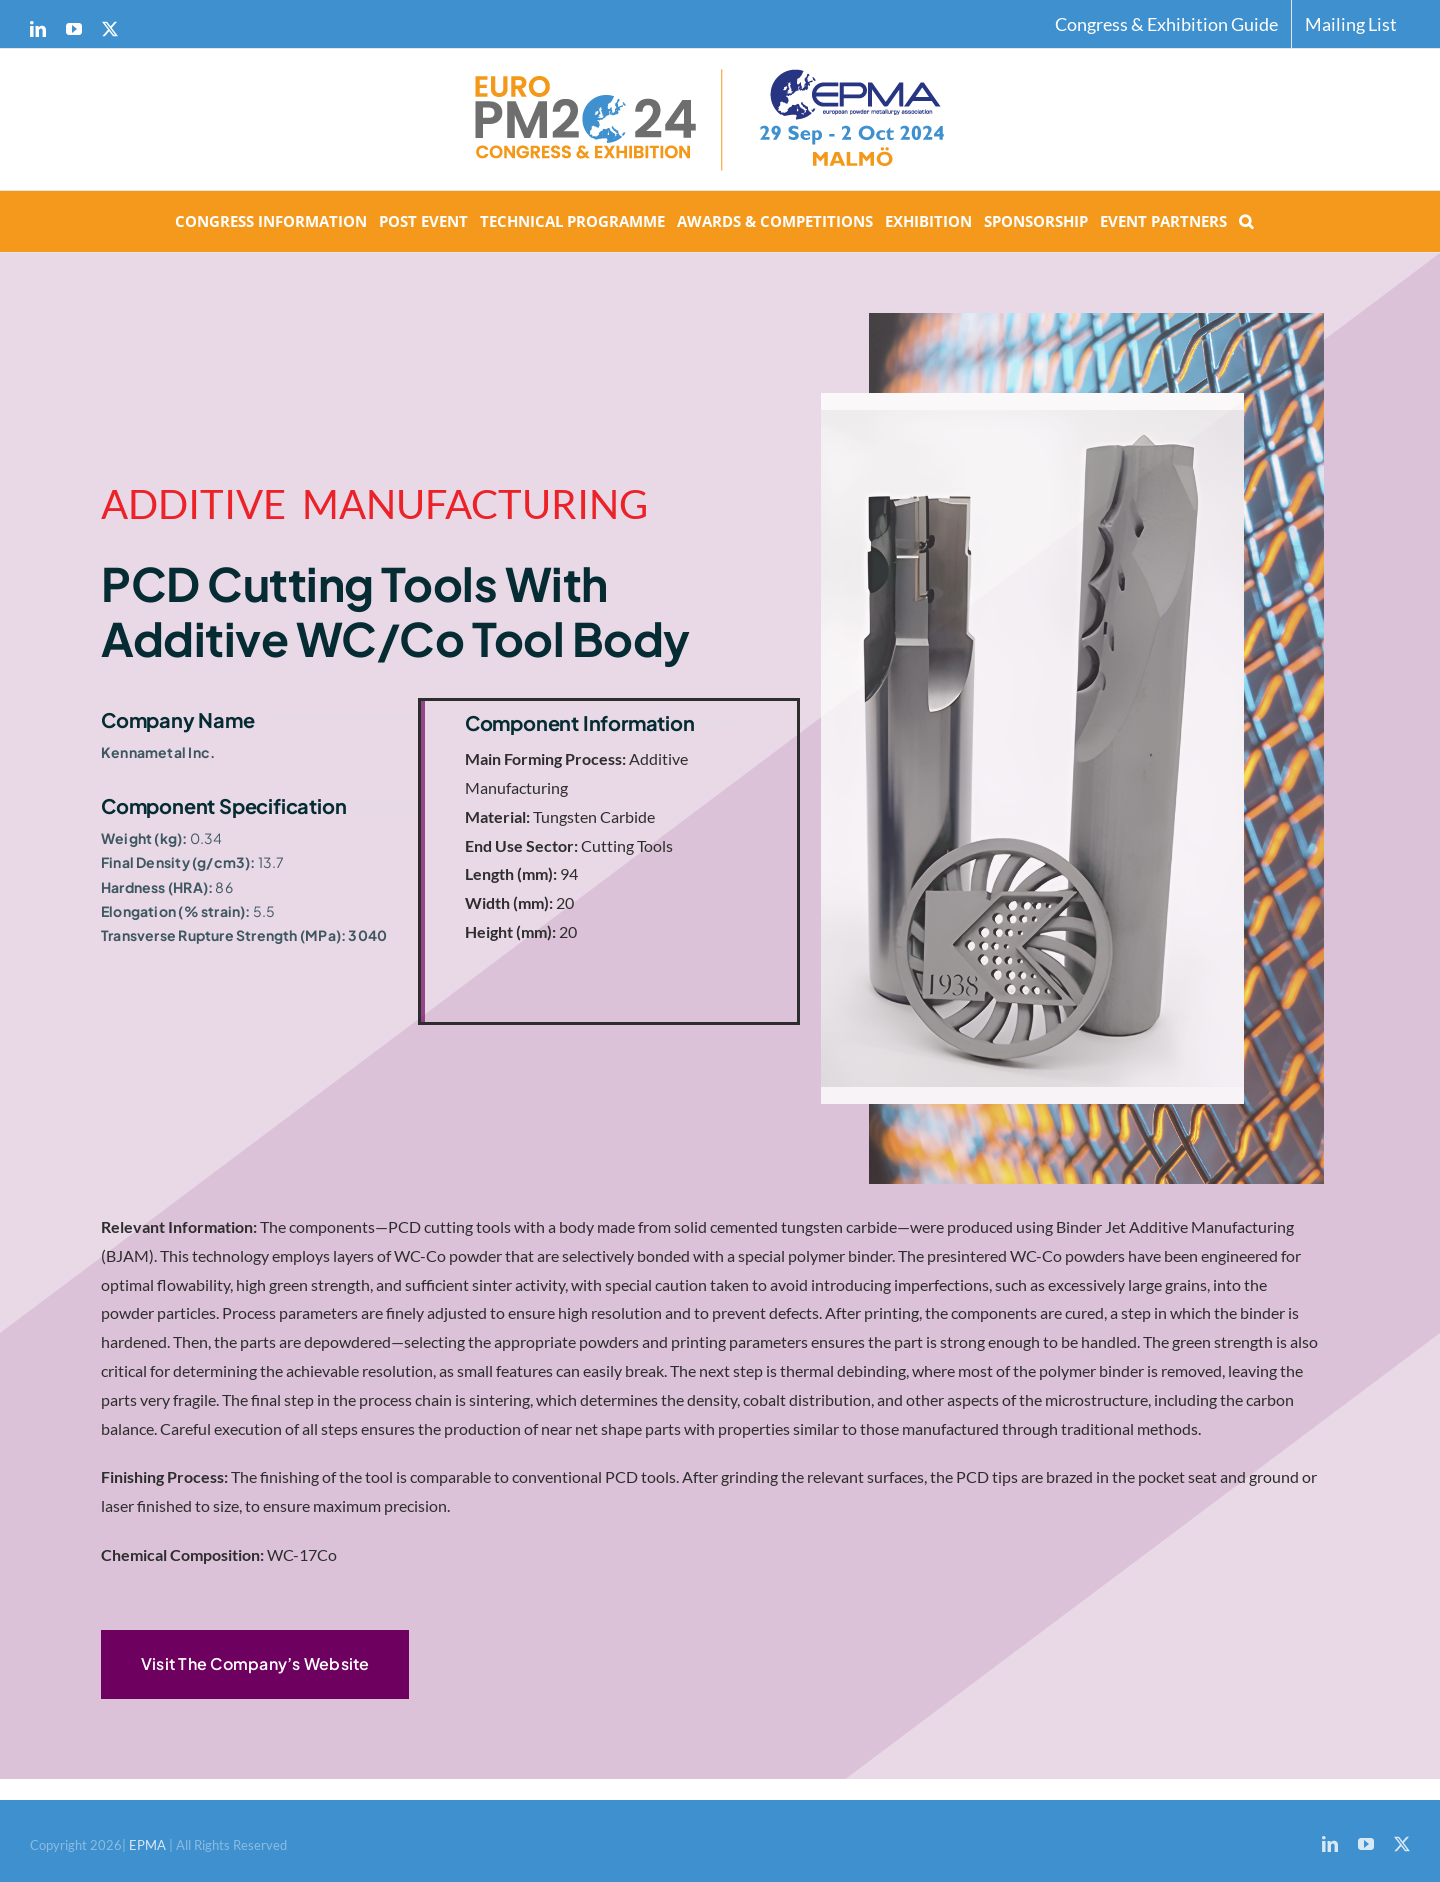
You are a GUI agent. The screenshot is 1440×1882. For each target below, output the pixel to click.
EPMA (149, 1845)
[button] (1246, 221)
